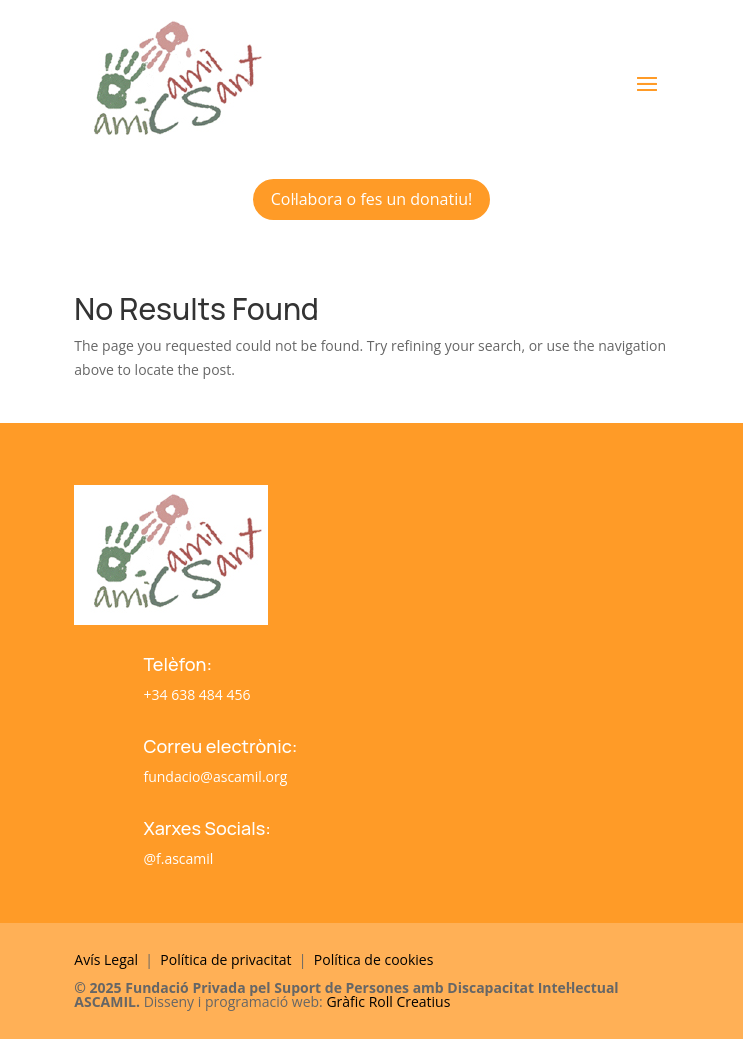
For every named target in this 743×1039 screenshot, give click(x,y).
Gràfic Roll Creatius (388, 1001)
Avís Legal (106, 959)
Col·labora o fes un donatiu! (371, 199)
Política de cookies (374, 959)
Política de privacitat (227, 959)
